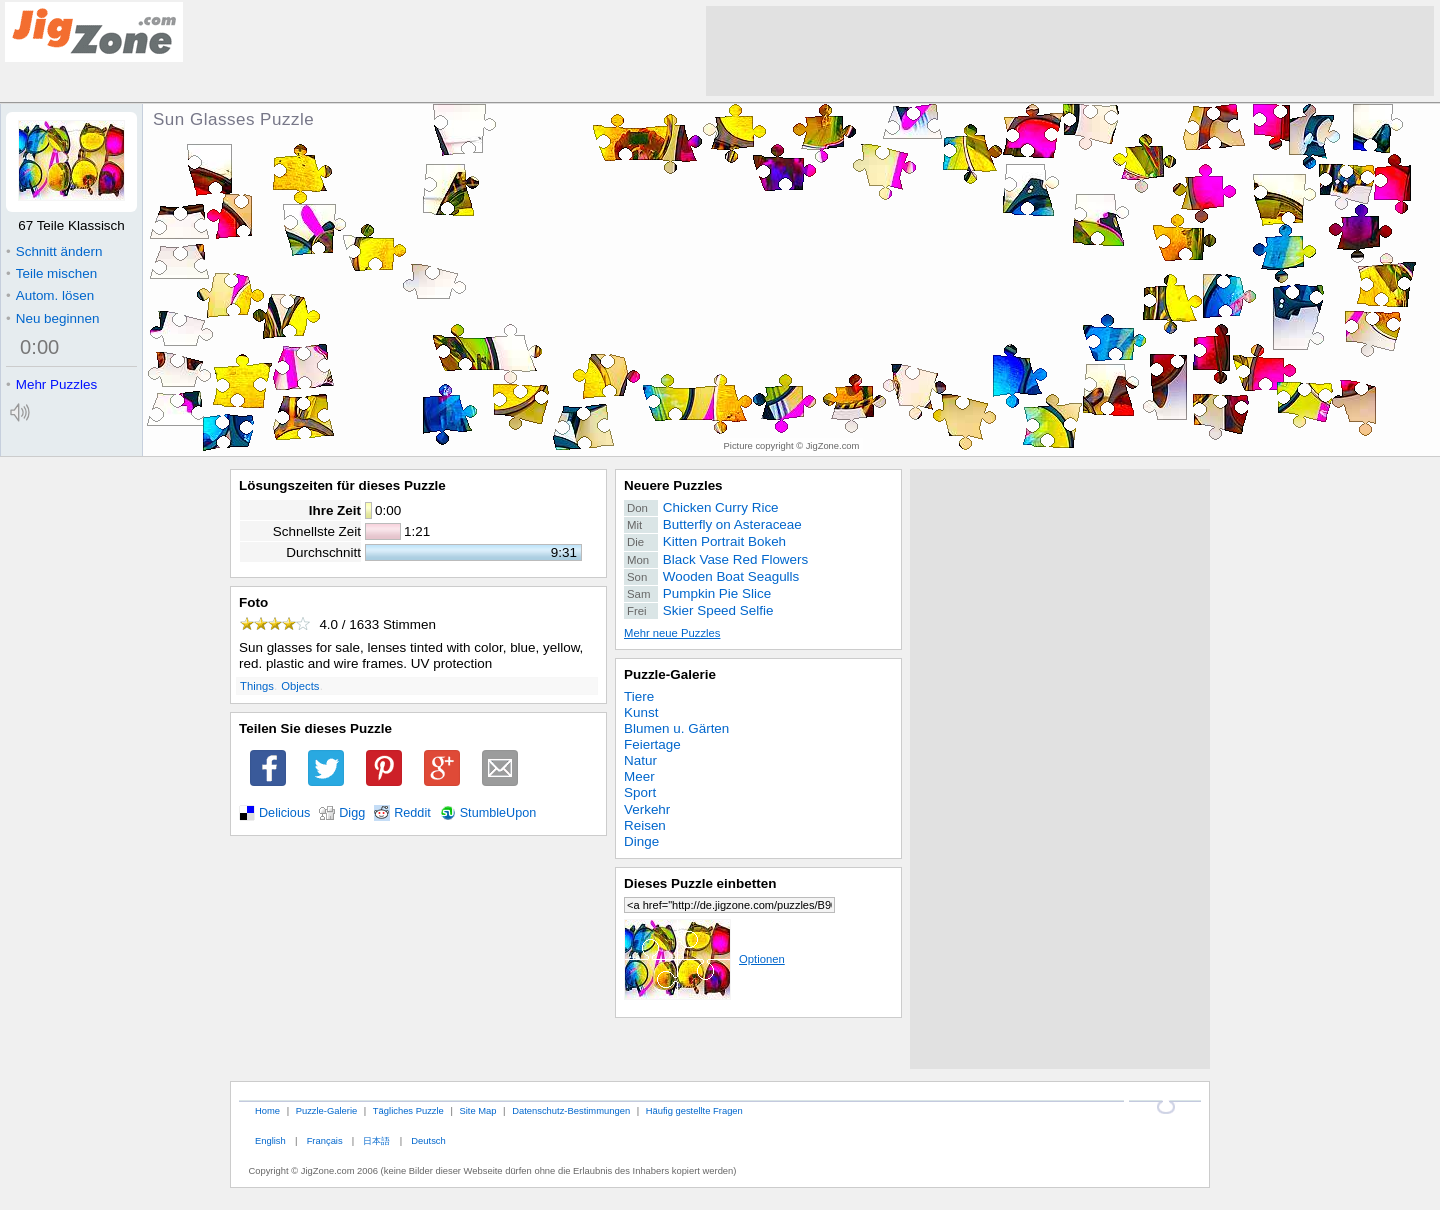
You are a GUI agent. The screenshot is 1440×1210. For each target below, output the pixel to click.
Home (267, 1110)
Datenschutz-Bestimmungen (571, 1110)
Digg (352, 813)
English (270, 1140)
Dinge (641, 841)
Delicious (284, 813)
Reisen (645, 825)
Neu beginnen (52, 318)
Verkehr (647, 809)
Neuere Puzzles (673, 485)
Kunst (641, 712)
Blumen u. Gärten (676, 728)
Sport (640, 792)
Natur (640, 760)
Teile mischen (51, 273)
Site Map (477, 1110)
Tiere (639, 696)
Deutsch (428, 1140)
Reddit (412, 813)
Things (257, 686)
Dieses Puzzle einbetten (700, 883)
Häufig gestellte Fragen (694, 1110)
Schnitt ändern (54, 251)
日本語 (376, 1140)
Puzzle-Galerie (670, 674)
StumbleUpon (498, 813)
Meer (639, 776)
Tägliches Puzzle (408, 1110)
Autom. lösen (50, 295)
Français (325, 1140)
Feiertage (652, 744)
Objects (300, 686)
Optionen (704, 959)
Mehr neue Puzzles (672, 633)
